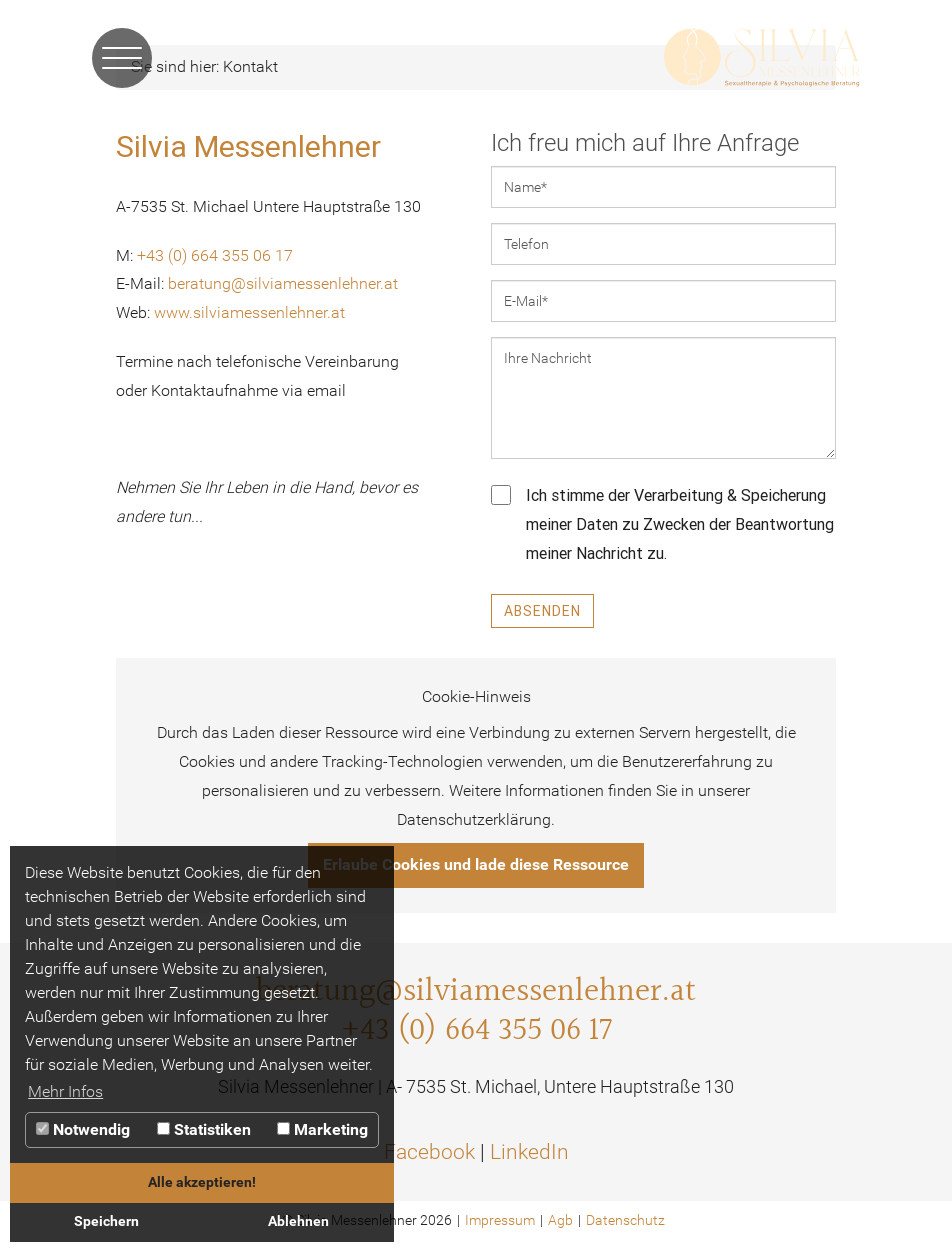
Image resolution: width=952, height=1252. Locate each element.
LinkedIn (529, 1152)
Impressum (500, 1220)
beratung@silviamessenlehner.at (283, 283)
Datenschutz (625, 1220)
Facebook (429, 1152)
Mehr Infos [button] (65, 1091)
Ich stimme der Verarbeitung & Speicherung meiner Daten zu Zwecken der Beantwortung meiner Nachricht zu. (662, 524)
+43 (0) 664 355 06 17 (215, 255)
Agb (560, 1220)
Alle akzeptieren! (202, 1182)
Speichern (106, 1221)
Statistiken (204, 1129)
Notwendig (83, 1129)
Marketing (322, 1129)
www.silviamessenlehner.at (249, 312)
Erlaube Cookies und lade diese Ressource (476, 864)
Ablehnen (298, 1221)
